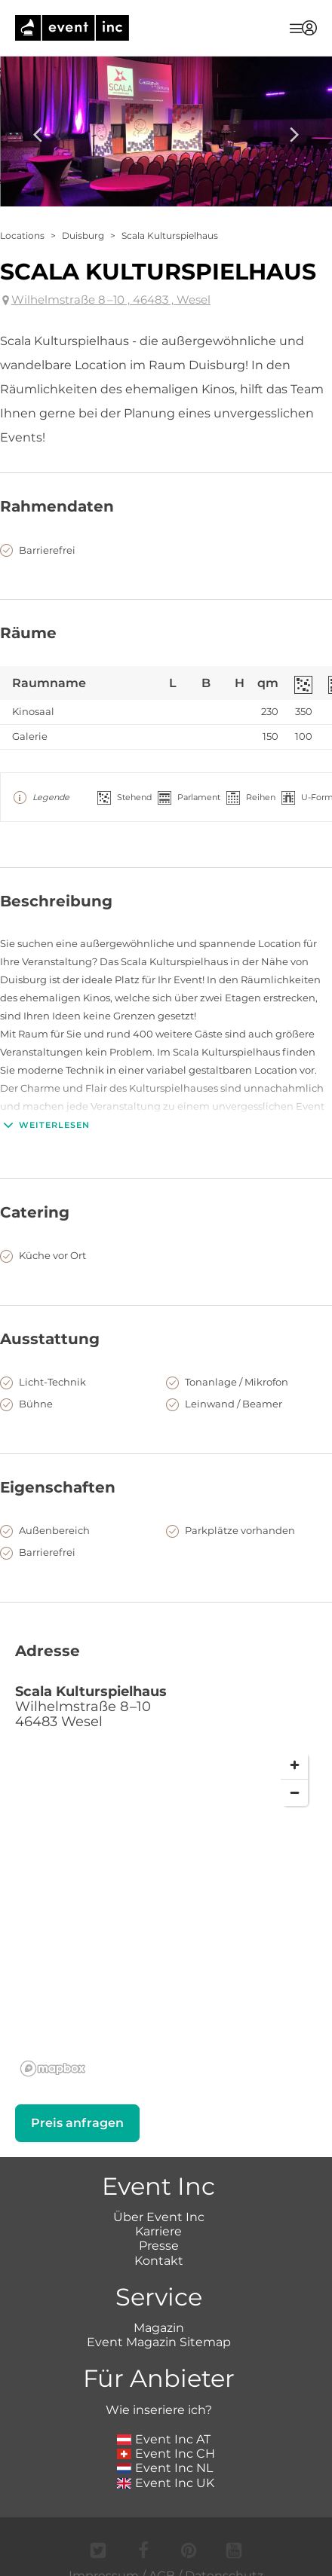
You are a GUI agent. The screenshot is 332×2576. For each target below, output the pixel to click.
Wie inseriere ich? (159, 2410)
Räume (28, 633)
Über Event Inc (158, 2217)
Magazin (159, 2328)
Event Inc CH (166, 2453)
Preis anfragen (77, 2123)
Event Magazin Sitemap (159, 2342)
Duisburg (83, 235)
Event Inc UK (165, 2483)
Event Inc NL (165, 2468)
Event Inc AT (164, 2439)
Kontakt (158, 2261)
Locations (22, 235)
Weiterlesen (45, 1125)
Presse (159, 2245)
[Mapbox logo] (53, 2068)
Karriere (158, 2231)
